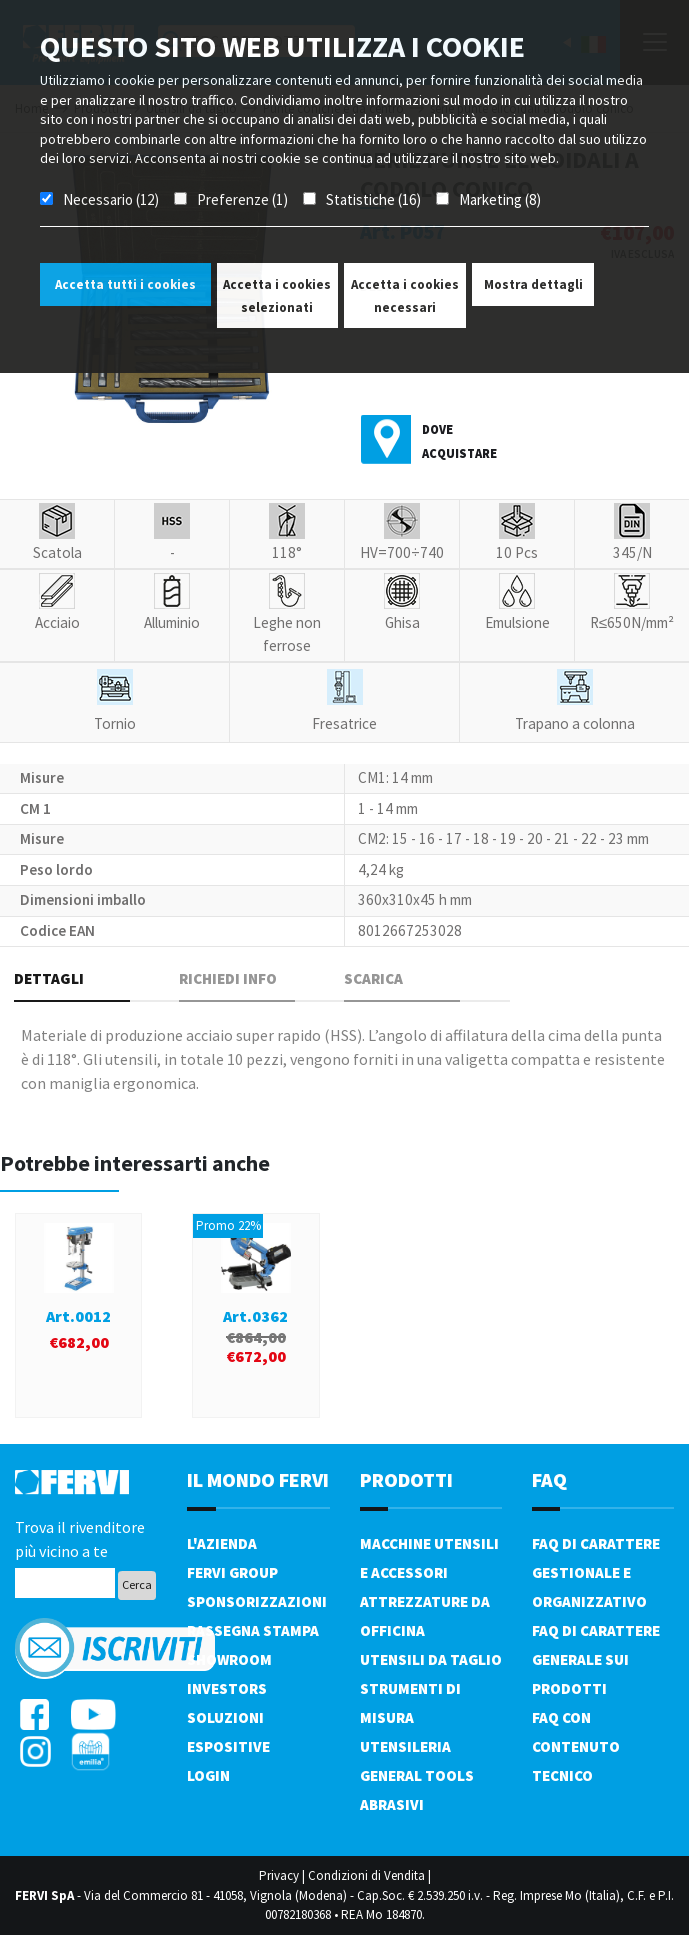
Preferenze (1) (242, 199)
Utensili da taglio (431, 1659)
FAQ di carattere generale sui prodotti (596, 1659)
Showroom (229, 1659)
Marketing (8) (500, 199)
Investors (227, 1688)
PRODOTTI (406, 1479)
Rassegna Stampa (253, 1630)
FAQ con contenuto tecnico (576, 1746)
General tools (417, 1775)
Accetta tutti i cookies (125, 284)
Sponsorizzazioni (257, 1601)
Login (208, 1775)
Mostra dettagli (533, 284)
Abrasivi (392, 1804)
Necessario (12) (111, 199)
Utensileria (405, 1746)
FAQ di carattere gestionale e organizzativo (596, 1572)
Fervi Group (232, 1572)
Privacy (279, 1875)
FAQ (549, 1479)
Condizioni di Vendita (366, 1875)
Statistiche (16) (373, 199)
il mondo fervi (258, 1479)
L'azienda (222, 1543)
